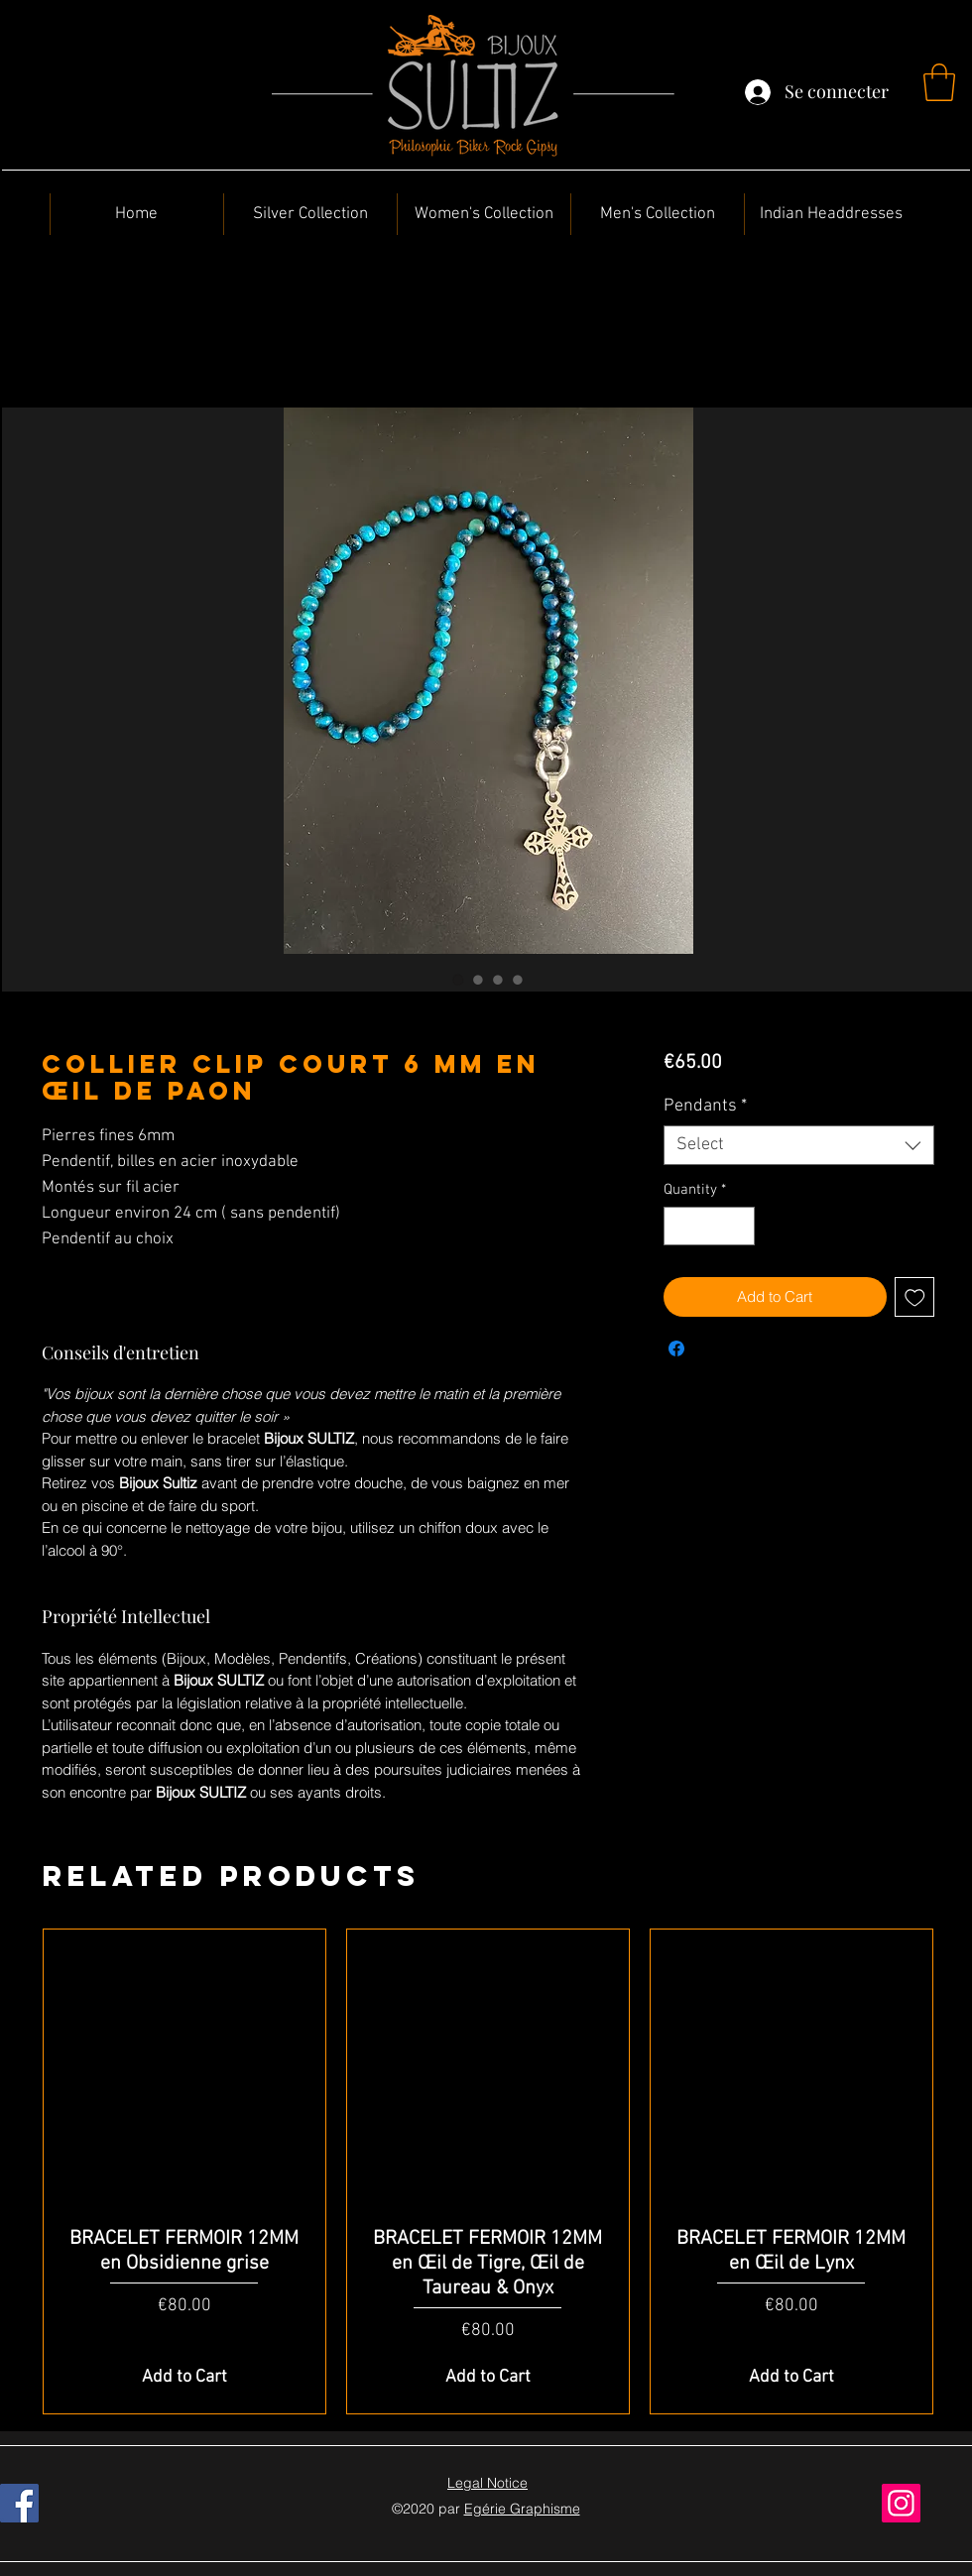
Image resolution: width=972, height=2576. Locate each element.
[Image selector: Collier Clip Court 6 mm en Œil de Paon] (458, 980)
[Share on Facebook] (676, 1348)
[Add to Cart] (184, 2377)
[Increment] (738, 1226)
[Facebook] (19, 2503)
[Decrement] (680, 1226)
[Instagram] (901, 2503)
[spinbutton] (708, 1226)
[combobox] (799, 1145)
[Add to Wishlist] (915, 1297)
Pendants (705, 1106)
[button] (939, 82)
